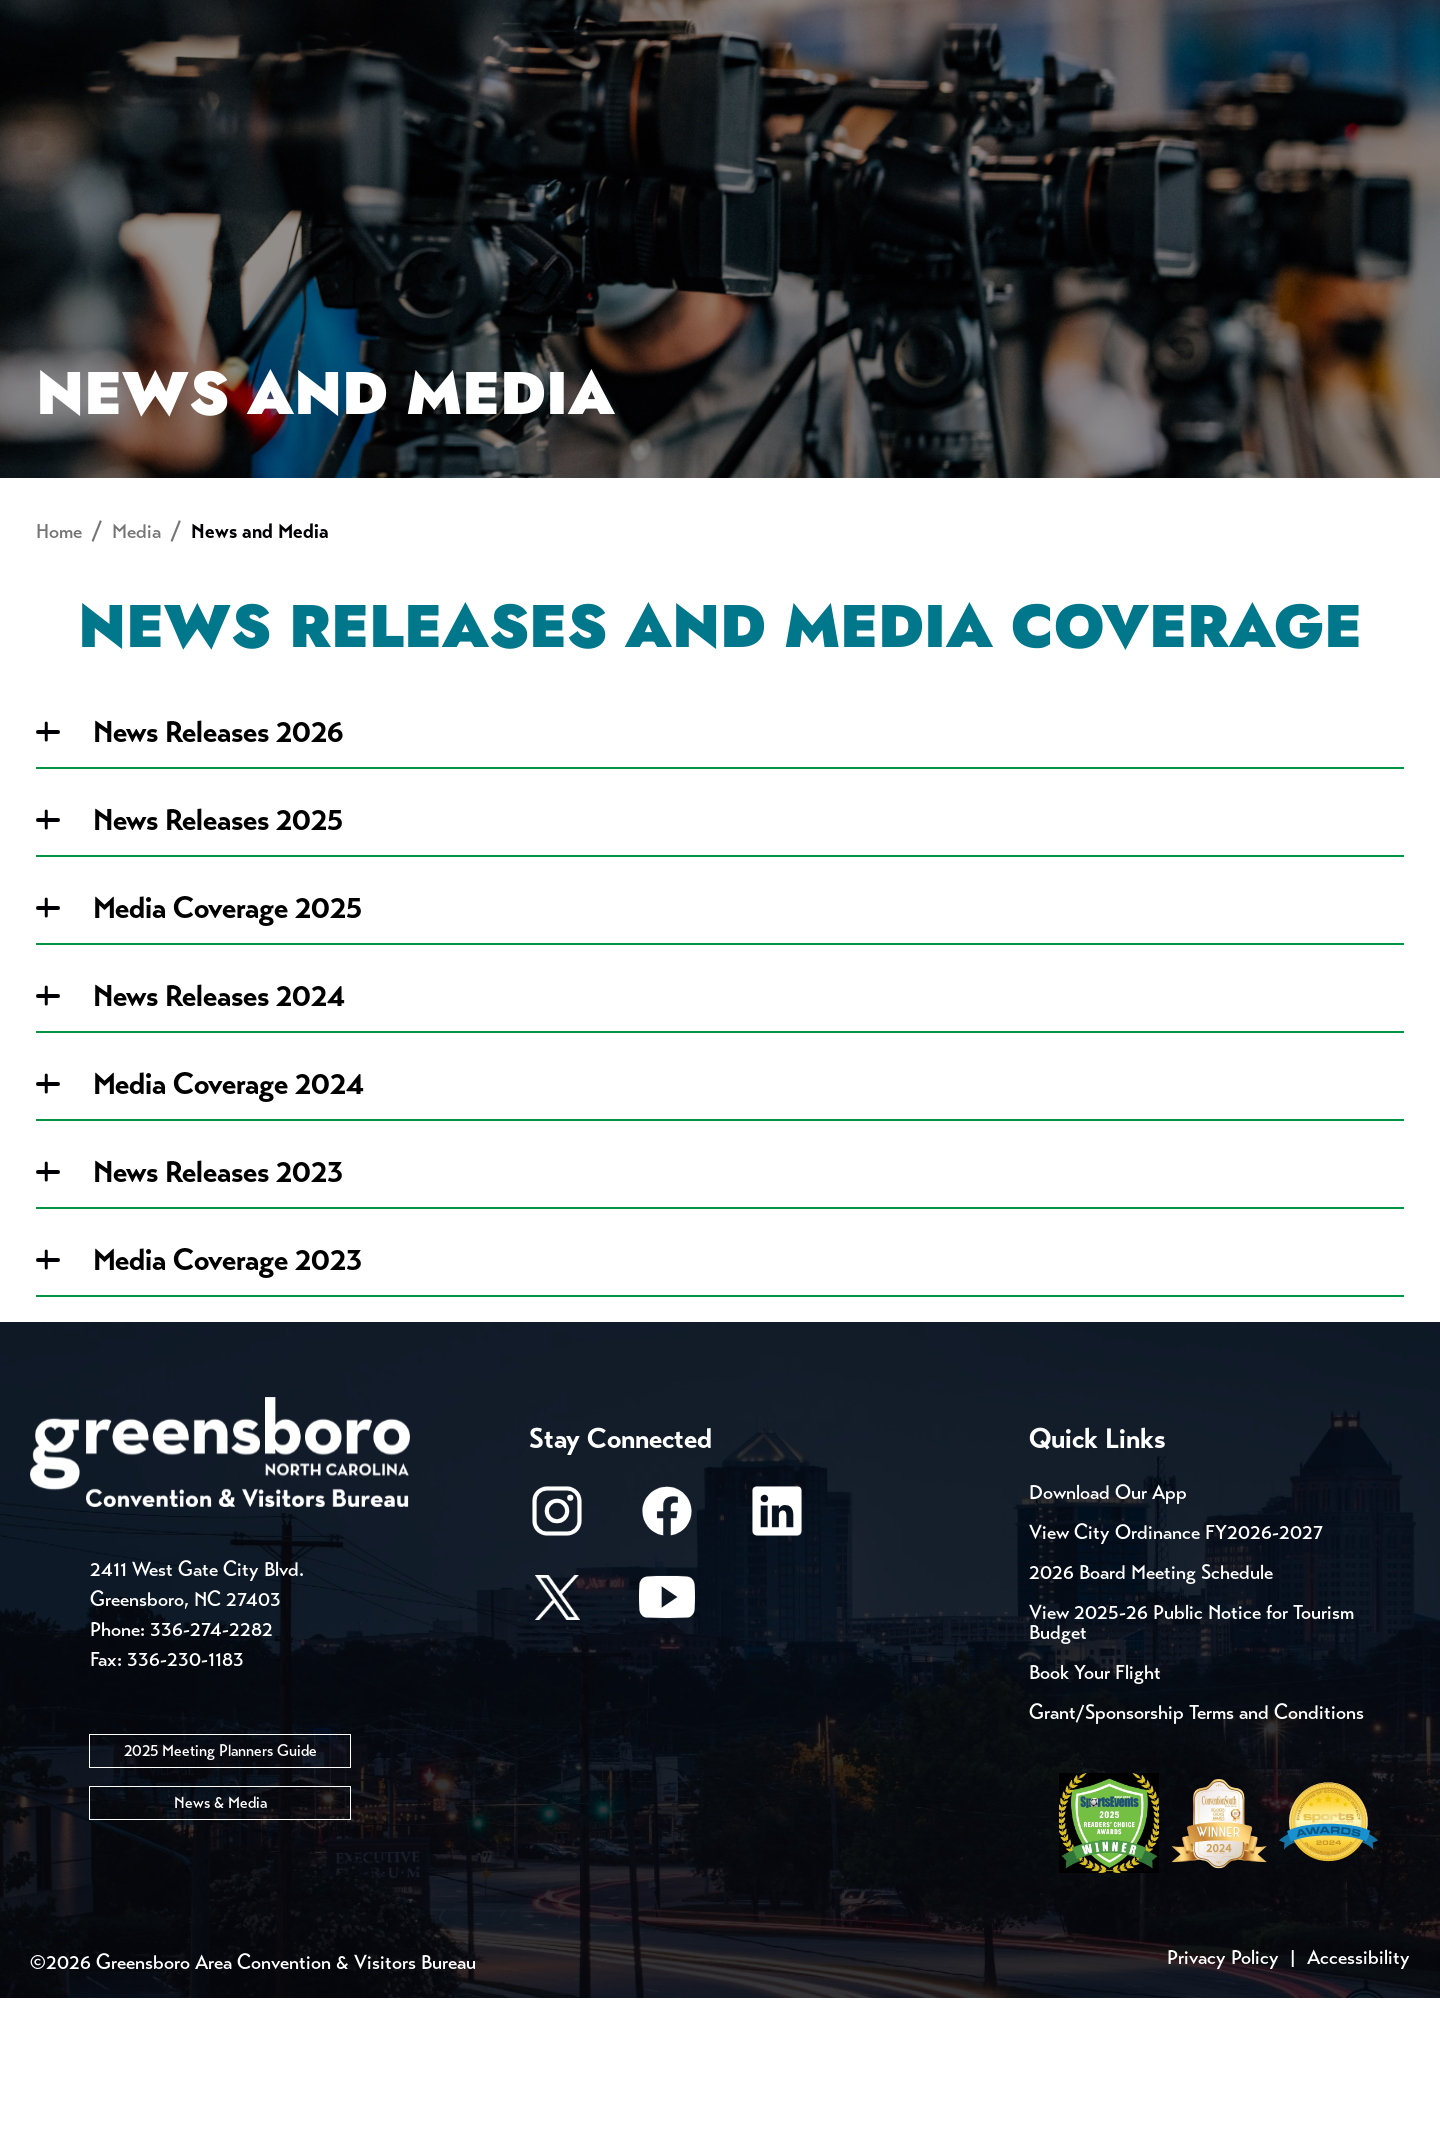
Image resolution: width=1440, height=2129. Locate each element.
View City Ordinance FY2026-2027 (1176, 1663)
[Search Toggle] (1383, 84)
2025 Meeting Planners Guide (220, 1880)
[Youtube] (667, 1737)
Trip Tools (200, 20)
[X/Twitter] (557, 1737)
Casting (786, 20)
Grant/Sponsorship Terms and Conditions (1196, 1843)
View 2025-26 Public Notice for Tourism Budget (1191, 1753)
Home (59, 662)
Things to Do (804, 85)
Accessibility (1358, 2088)
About (68, 85)
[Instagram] (557, 1651)
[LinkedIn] (777, 1651)
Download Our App (1108, 1623)
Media (669, 20)
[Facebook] (667, 1651)
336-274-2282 (211, 1759)
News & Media (220, 1932)
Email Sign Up (528, 20)
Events (67, 20)
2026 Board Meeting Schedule (1151, 1703)
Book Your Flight (1095, 1803)
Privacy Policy (1223, 2088)
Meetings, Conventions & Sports (1138, 85)
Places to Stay (274, 85)
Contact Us (358, 20)
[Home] (560, 85)
